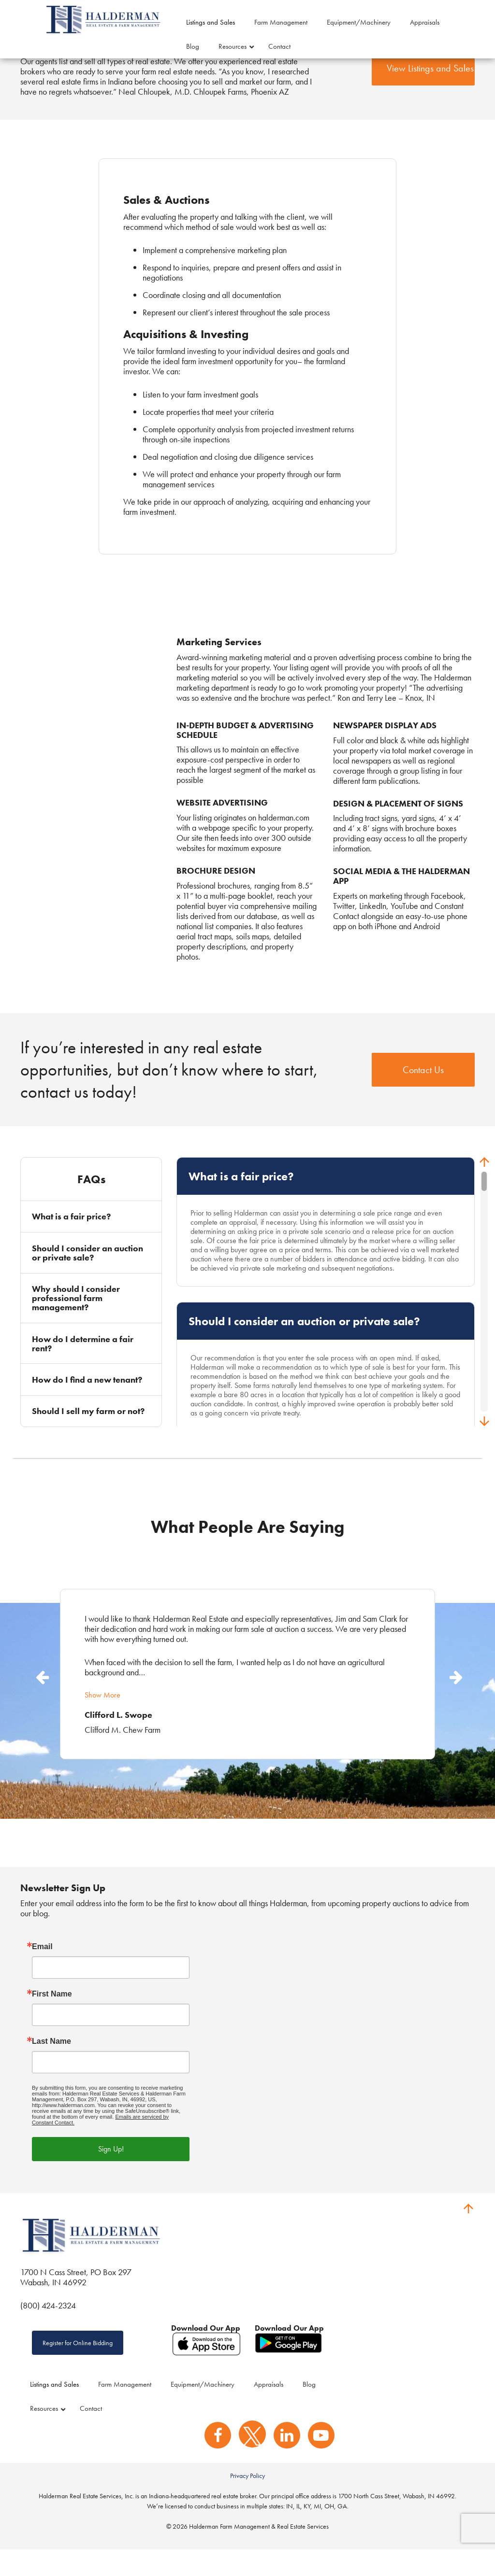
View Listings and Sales (430, 91)
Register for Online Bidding (78, 2366)
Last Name (51, 2064)
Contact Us (423, 1093)
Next (454, 1697)
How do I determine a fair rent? (82, 1367)
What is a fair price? (71, 1240)
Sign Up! (111, 2172)
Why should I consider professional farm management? (76, 1321)
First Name (52, 2017)
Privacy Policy (247, 2502)
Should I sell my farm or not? (88, 1434)
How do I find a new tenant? (87, 1402)
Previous (40, 1697)
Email (42, 1970)
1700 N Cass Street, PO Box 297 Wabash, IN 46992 (75, 2300)
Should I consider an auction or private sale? (87, 1276)
